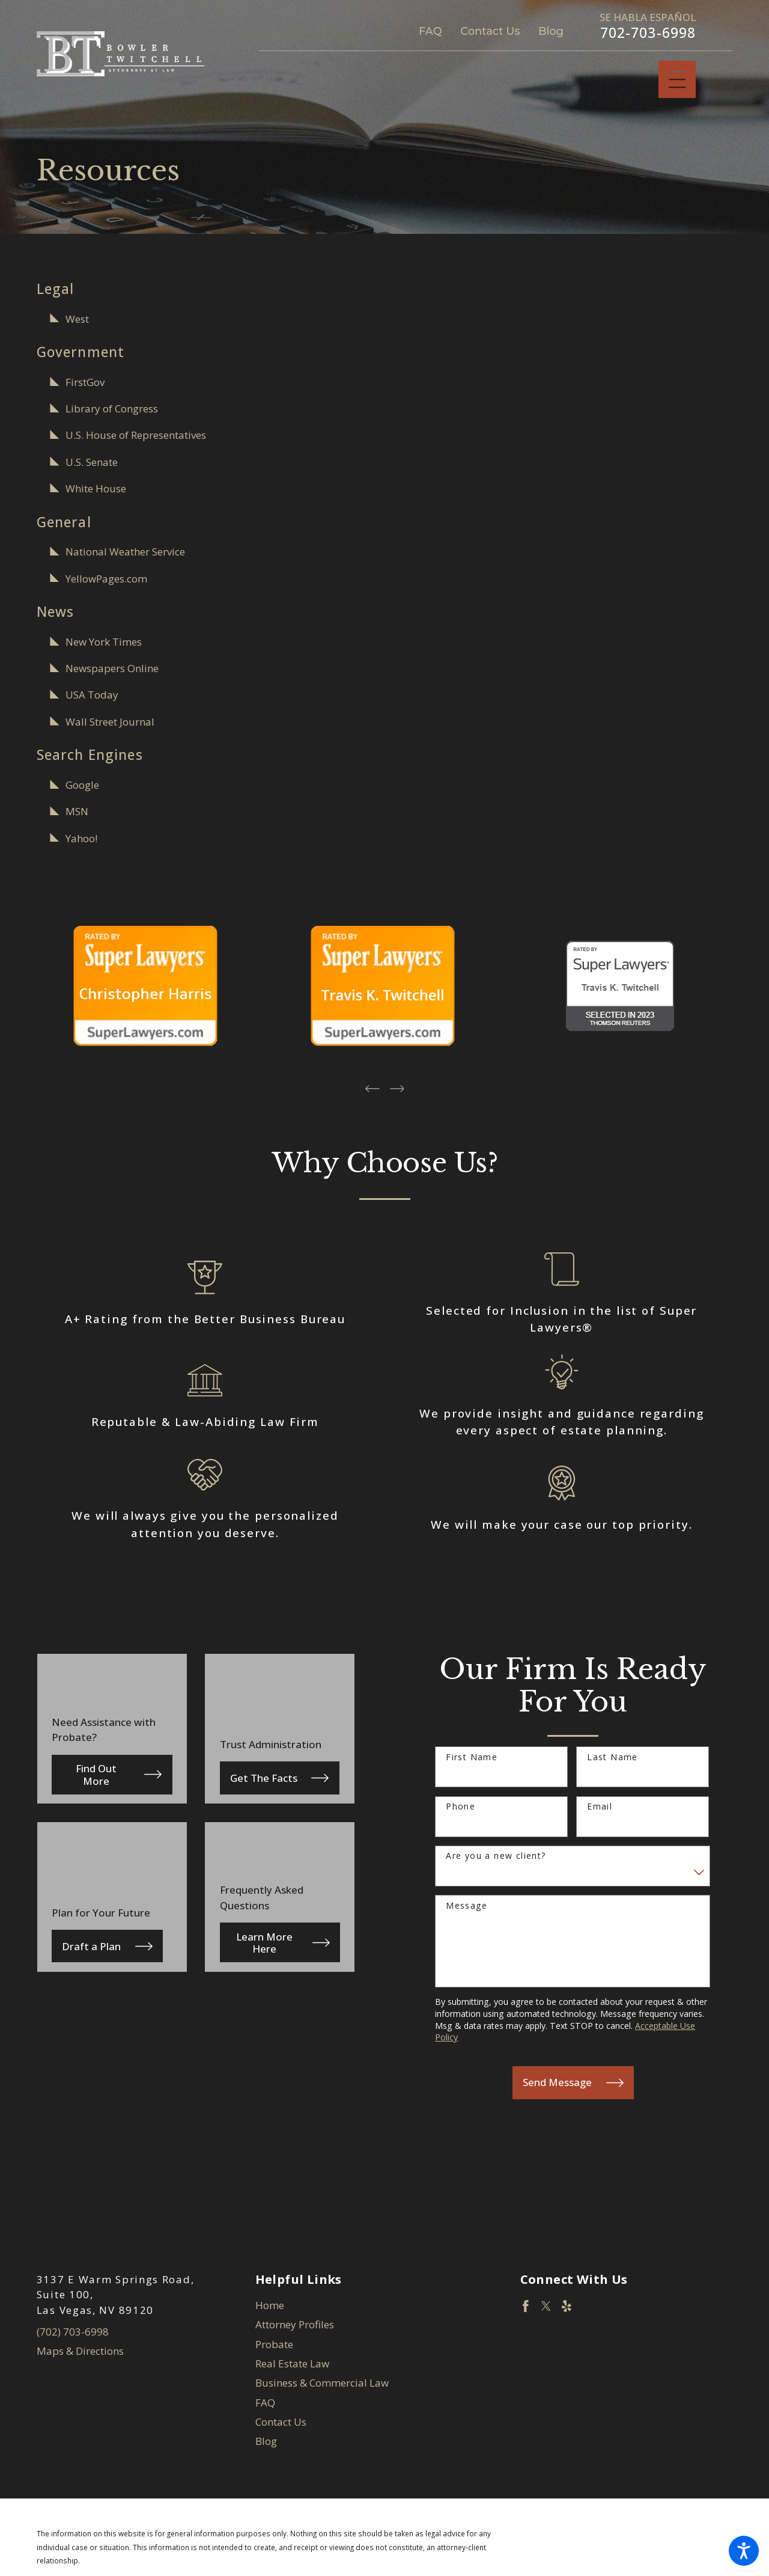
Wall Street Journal (109, 722)
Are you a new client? (496, 1854)
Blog (551, 31)
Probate (274, 2342)
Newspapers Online (112, 668)
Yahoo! (81, 838)
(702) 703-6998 (73, 2329)
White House (95, 488)
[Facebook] (526, 2304)
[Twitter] (546, 2304)
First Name (471, 1755)
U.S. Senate (91, 462)
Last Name (612, 1755)
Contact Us (490, 31)
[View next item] (397, 1086)
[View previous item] (372, 1086)
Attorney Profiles (294, 2323)
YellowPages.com (106, 579)
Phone (460, 1804)
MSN (76, 811)
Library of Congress (111, 408)
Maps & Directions (80, 2349)
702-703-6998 (648, 33)
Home (269, 2303)
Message (466, 1903)
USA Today (91, 695)
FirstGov (85, 382)
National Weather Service (125, 551)
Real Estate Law (292, 2361)
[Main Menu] (677, 80)
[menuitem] (384, 2303)
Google (82, 785)
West (77, 319)
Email (599, 1804)
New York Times (103, 642)
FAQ (430, 31)
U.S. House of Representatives (135, 435)
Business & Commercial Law (322, 2381)
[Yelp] (567, 2304)
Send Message (573, 2080)
